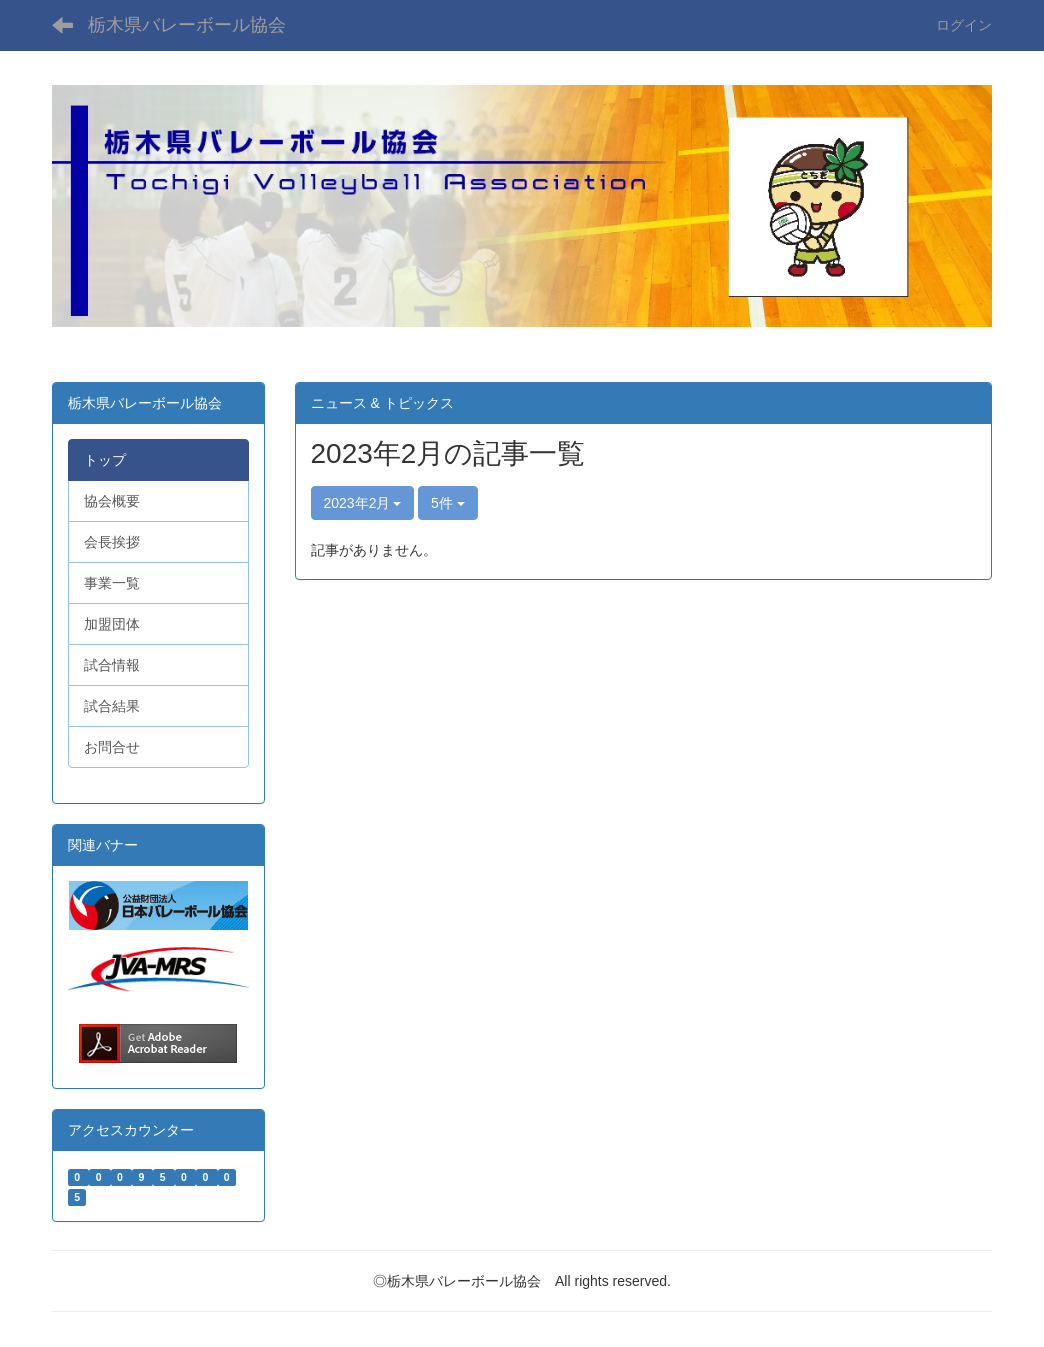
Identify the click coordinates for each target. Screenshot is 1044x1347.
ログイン (964, 25)
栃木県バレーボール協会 (187, 25)
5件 (448, 503)
